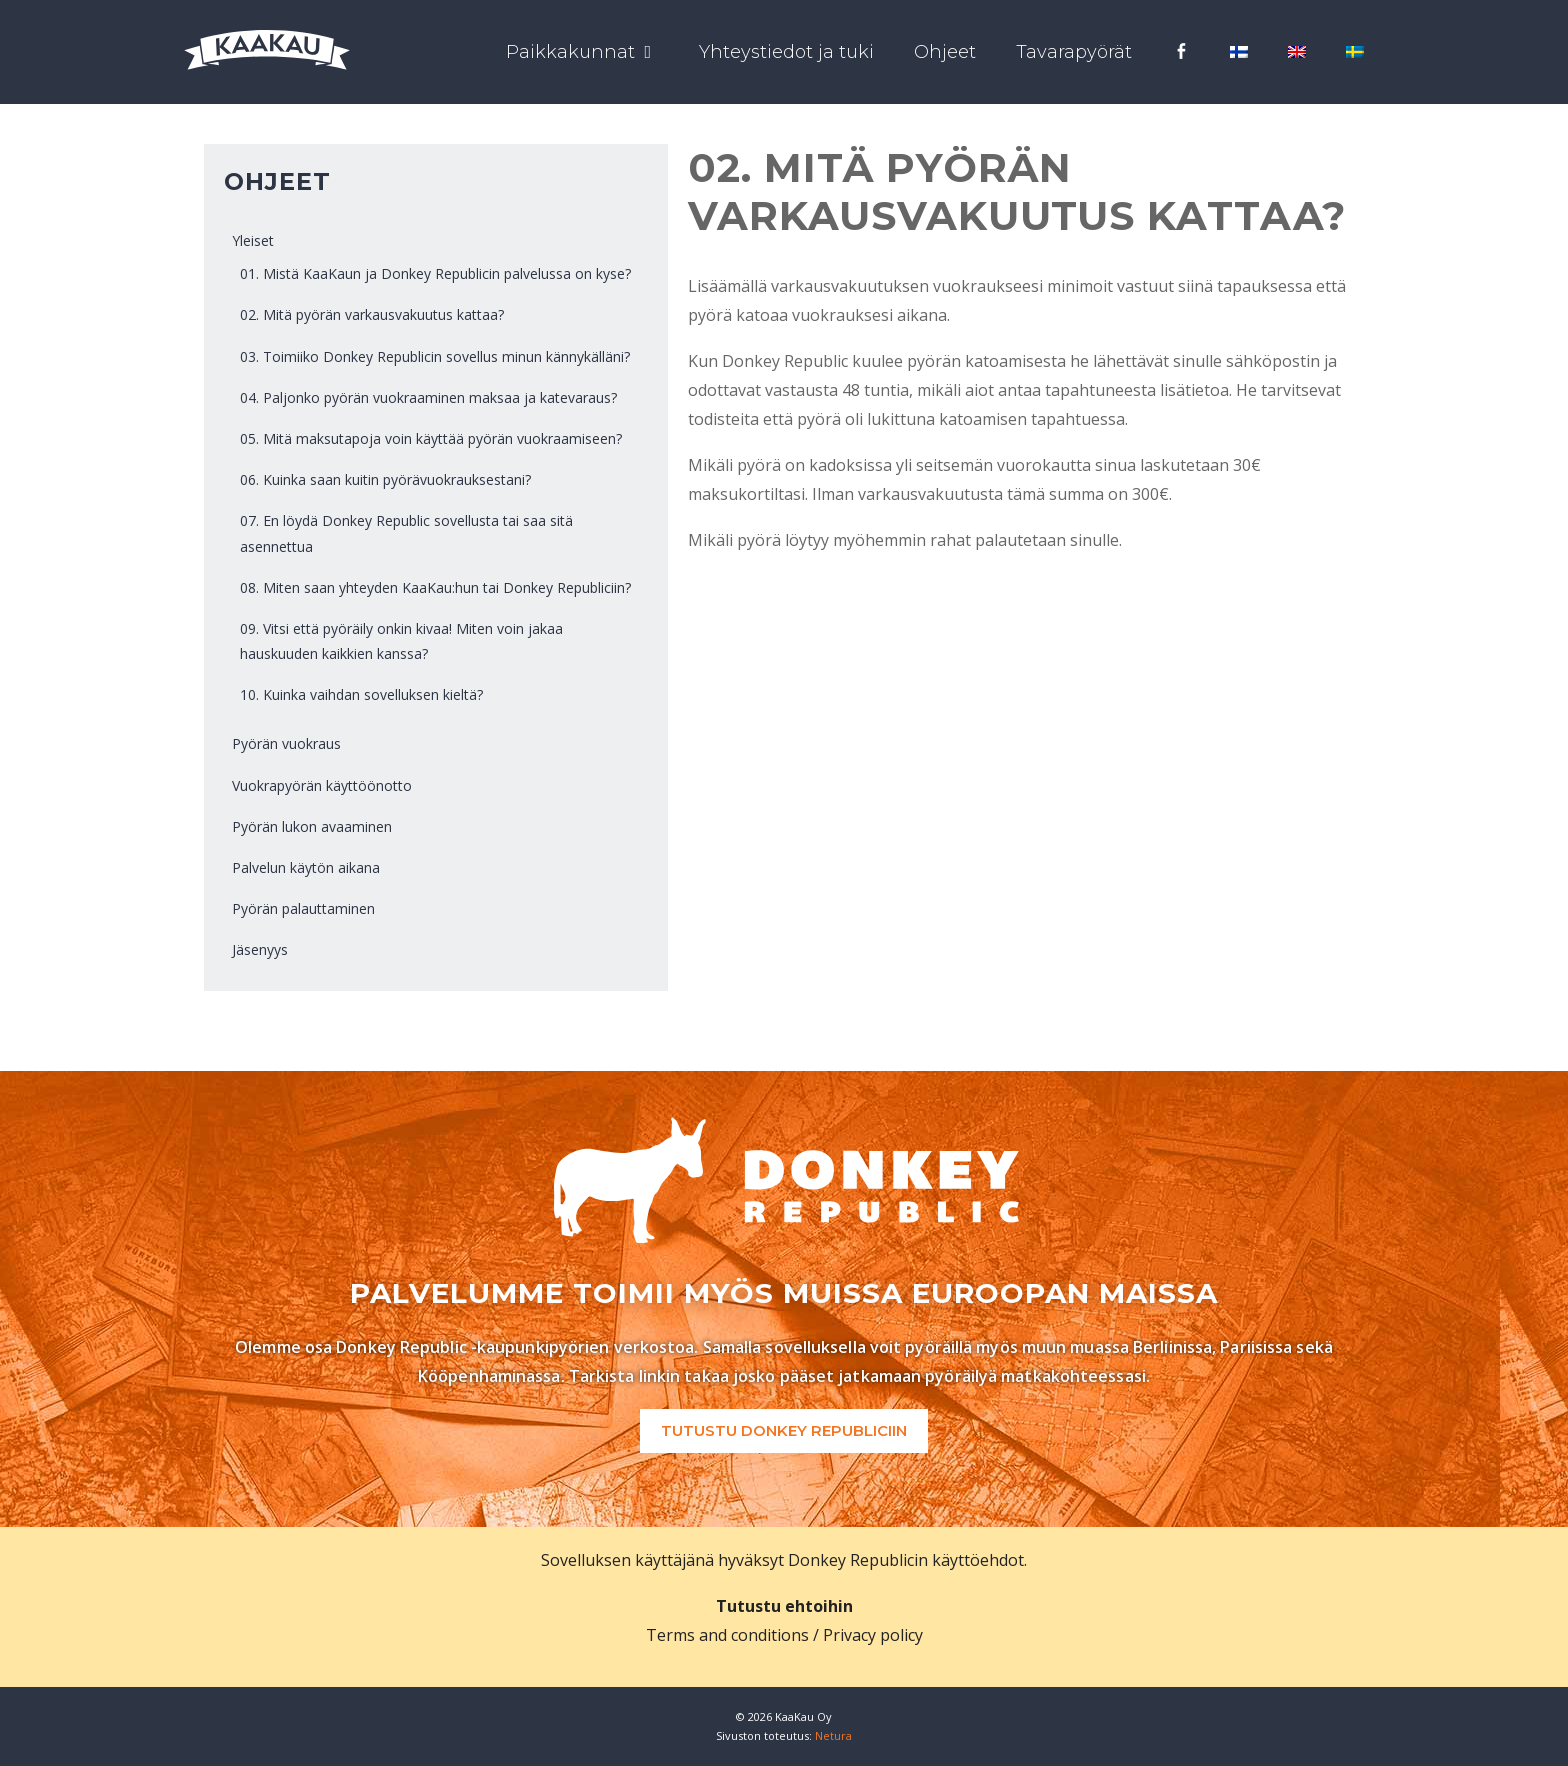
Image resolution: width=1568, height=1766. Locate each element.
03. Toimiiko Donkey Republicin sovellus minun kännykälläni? (435, 356)
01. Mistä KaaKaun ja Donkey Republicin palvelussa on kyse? (435, 273)
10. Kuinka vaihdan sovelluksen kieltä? (361, 694)
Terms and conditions (727, 1635)
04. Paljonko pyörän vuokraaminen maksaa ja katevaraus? (428, 397)
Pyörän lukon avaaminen (312, 826)
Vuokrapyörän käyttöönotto (322, 785)
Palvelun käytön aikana (306, 867)
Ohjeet (945, 52)
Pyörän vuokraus (286, 743)
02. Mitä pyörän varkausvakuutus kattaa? (372, 314)
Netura (833, 1735)
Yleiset (253, 240)
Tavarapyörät (1074, 52)
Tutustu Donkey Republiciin (784, 1430)
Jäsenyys (260, 949)
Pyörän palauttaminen (303, 908)
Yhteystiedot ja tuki (786, 52)
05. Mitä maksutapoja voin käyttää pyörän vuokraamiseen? (431, 438)
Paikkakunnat (592, 52)
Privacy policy (873, 1635)
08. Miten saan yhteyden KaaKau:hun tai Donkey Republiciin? (435, 587)
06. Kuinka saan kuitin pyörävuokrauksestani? (385, 479)
